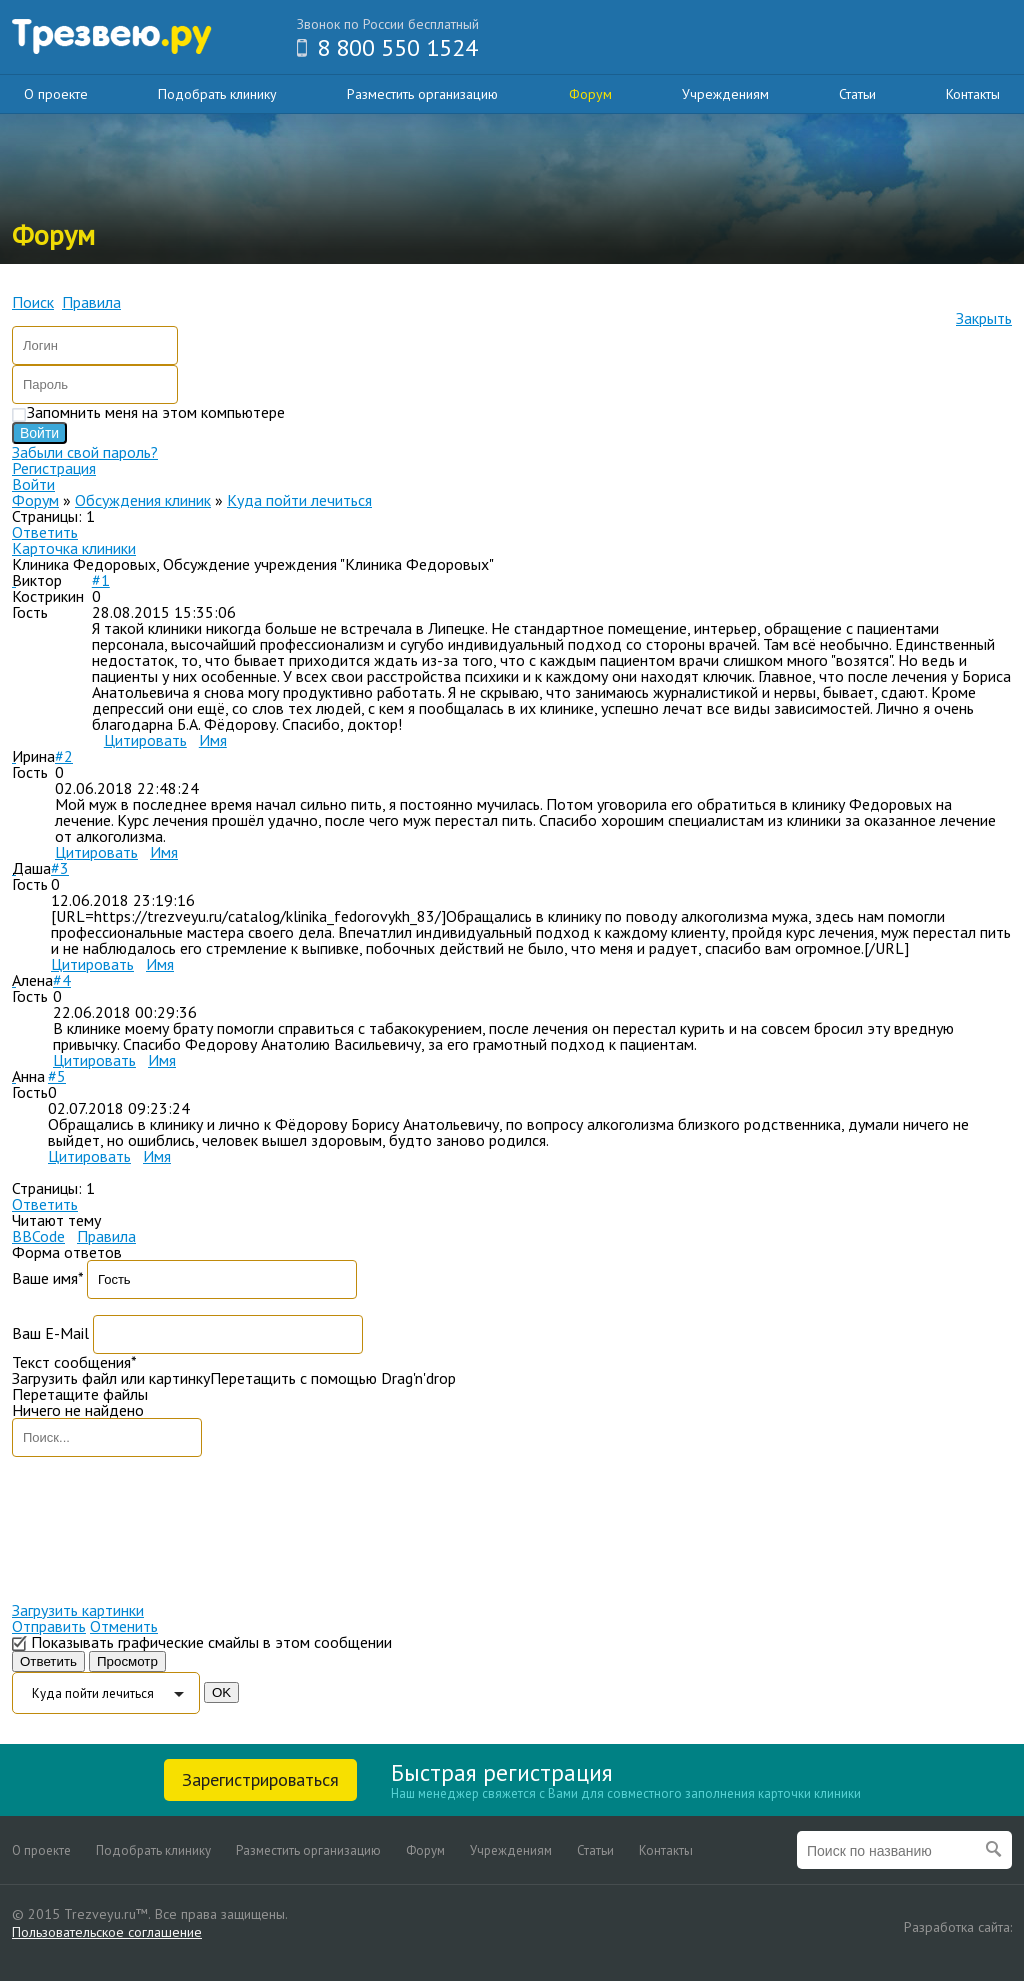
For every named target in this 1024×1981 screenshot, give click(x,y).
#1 (101, 580)
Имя (213, 740)
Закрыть (984, 318)
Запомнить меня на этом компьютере (156, 412)
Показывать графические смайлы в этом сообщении (211, 1642)
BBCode (38, 1236)
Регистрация (54, 468)
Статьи (857, 94)
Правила (106, 1236)
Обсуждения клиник (143, 500)
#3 (60, 868)
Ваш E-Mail (50, 1333)
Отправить (49, 1626)
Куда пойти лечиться (299, 500)
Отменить (124, 1626)
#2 (64, 756)
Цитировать (145, 740)
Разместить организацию (422, 94)
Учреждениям (725, 94)
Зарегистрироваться (260, 1779)
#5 (57, 1076)
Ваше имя (47, 1278)
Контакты (973, 94)
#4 (62, 980)
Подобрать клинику (217, 94)
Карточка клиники (74, 548)
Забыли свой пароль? (85, 452)
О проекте (56, 94)
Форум (590, 94)
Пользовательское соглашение (107, 1932)
